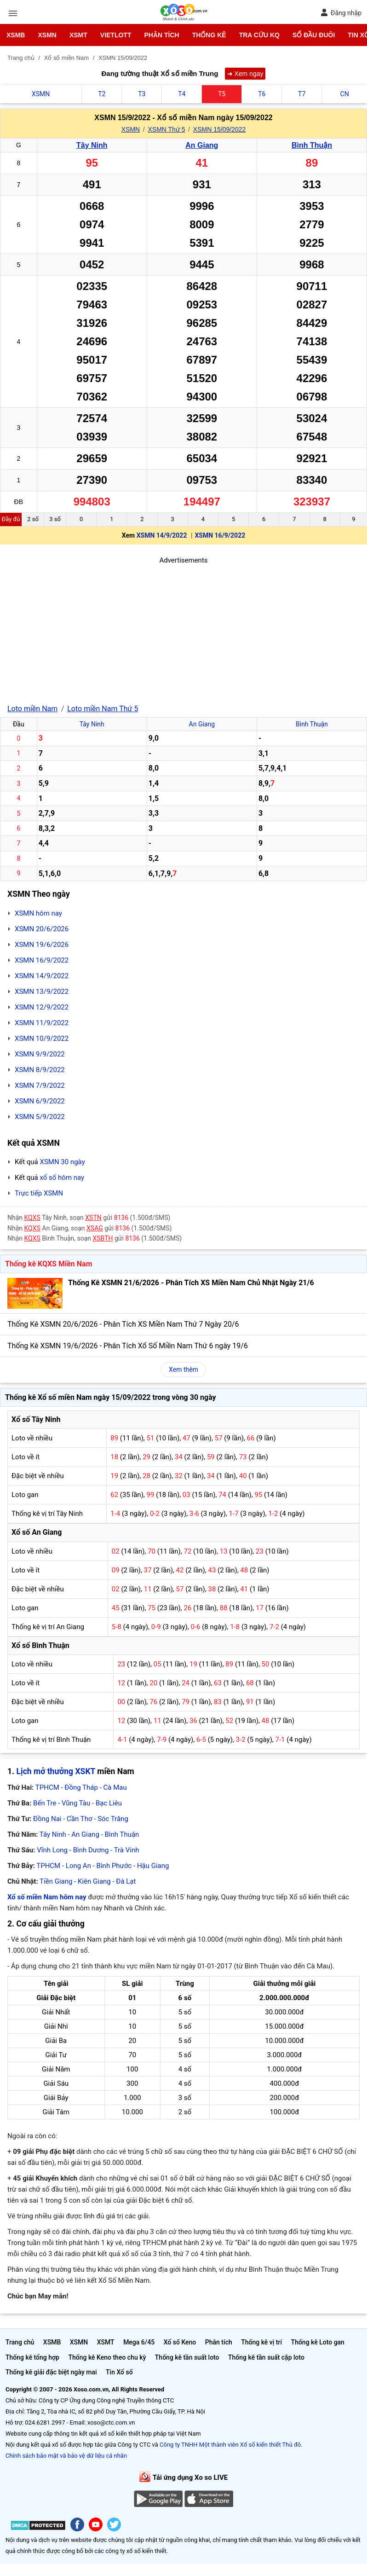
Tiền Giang (56, 1881)
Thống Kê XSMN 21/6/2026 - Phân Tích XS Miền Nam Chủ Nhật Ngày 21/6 (191, 1282)
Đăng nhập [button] (341, 13)
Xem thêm (183, 1369)
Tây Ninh (92, 145)
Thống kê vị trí (261, 2342)
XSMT (78, 35)
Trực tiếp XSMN (39, 1193)
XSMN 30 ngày (62, 1162)
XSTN (93, 1217)
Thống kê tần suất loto (187, 2357)
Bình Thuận (312, 145)
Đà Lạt (126, 1881)
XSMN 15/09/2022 (219, 129)
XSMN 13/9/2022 (42, 991)
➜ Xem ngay (245, 73)
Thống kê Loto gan (317, 2342)
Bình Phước (114, 1866)
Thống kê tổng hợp (32, 2357)
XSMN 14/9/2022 (162, 535)
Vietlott (116, 35)
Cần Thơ (79, 1819)
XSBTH (103, 1238)
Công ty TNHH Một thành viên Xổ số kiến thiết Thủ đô (230, 2444)
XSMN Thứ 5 (166, 129)
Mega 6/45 (139, 2342)
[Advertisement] (183, 630)
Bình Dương (91, 1850)
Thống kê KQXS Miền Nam (48, 1263)
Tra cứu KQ (259, 35)
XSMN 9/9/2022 (40, 1054)
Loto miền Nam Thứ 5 (102, 708)
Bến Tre (44, 1803)
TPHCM (47, 1787)
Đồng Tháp (81, 1787)
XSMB (15, 35)
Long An (78, 1866)
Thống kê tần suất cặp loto (266, 2357)
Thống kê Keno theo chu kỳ (107, 2357)
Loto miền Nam (32, 708)
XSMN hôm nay (38, 913)
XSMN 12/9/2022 (42, 1007)
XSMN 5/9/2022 (40, 1117)
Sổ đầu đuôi (313, 35)
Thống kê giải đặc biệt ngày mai (51, 2372)
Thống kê (209, 35)
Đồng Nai (47, 1819)
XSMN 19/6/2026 (42, 944)
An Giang (201, 145)
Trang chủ (20, 2342)
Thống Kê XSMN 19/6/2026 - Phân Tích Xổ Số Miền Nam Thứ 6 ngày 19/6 (127, 1345)
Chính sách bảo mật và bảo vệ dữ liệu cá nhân (66, 2455)
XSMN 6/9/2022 (40, 1101)
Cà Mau (115, 1787)
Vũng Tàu (76, 1803)
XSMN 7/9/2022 (40, 1085)
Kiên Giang (94, 1881)
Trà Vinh (126, 1850)
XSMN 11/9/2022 (42, 1023)
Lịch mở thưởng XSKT (56, 1771)
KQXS (32, 1217)
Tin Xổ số (119, 2372)
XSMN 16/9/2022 (220, 535)
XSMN (47, 35)
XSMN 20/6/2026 (42, 929)
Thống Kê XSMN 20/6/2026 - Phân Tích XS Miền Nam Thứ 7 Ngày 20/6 (123, 1324)
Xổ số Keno (180, 2342)
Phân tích (161, 35)
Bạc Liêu (109, 1803)
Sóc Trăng (112, 1819)
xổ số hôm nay (62, 1177)
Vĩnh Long (52, 1850)
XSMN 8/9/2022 (40, 1070)
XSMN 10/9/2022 (42, 1038)
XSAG (94, 1228)
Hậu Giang (153, 1866)
